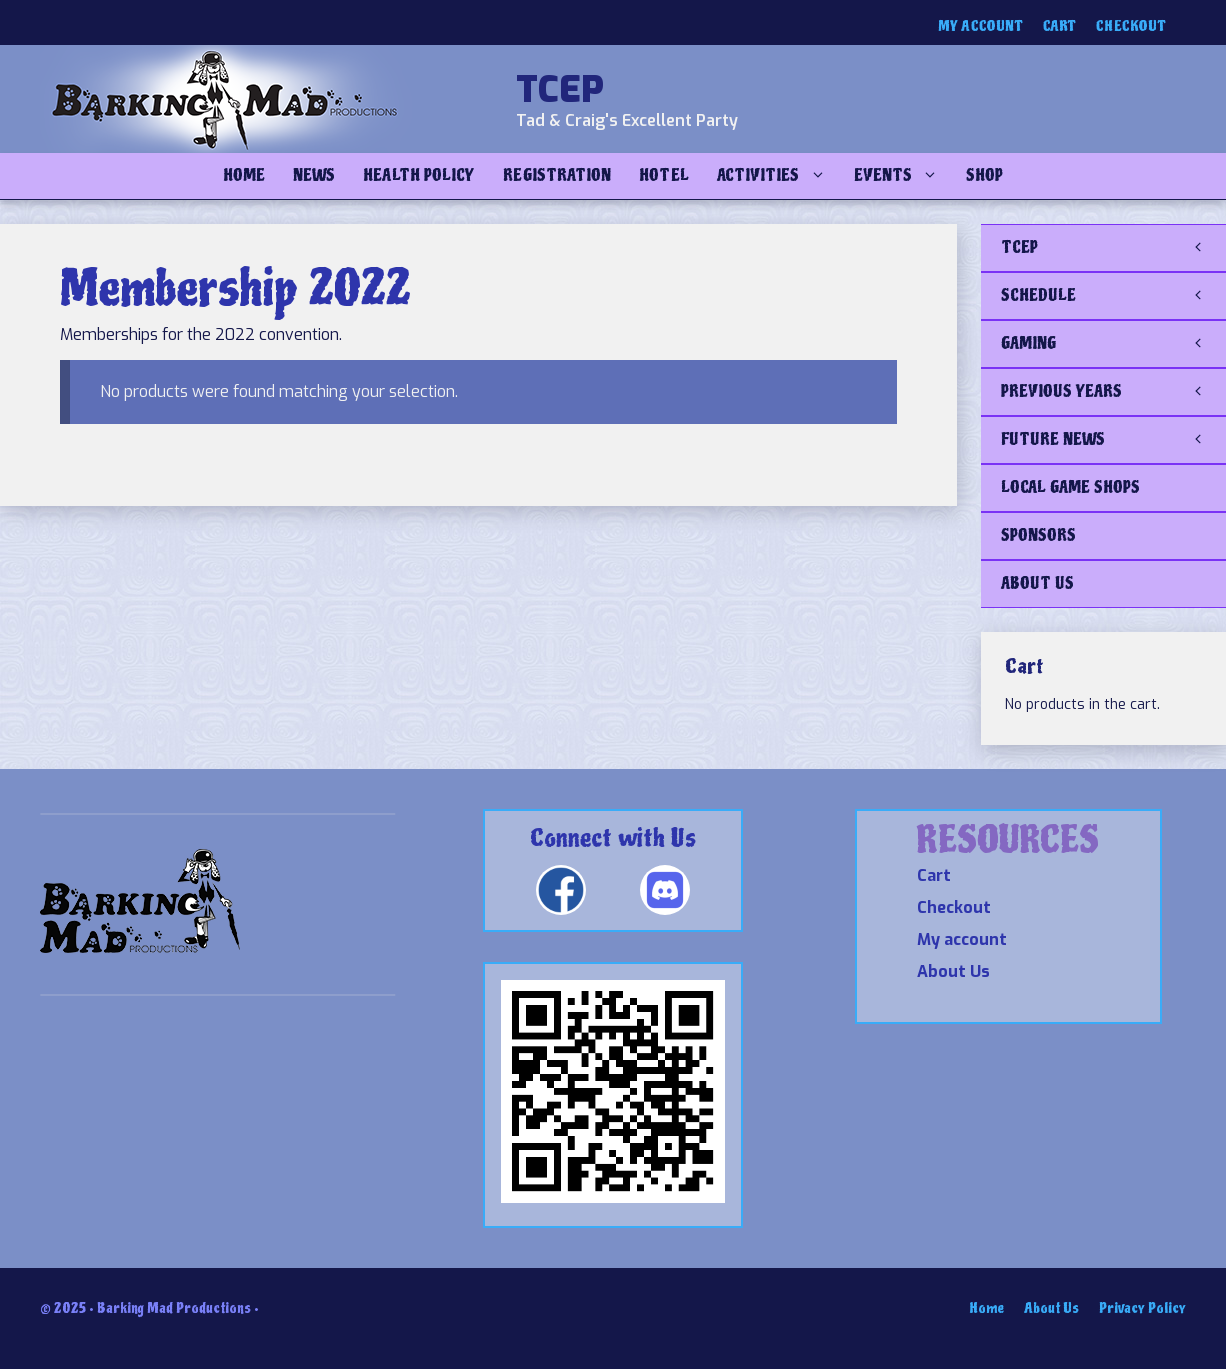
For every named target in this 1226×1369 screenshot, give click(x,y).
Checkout (1131, 26)
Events (903, 176)
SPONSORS (1038, 535)
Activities (778, 176)
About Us (953, 971)
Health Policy (419, 175)
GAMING (1113, 344)
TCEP (560, 90)
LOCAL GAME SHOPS (1070, 487)
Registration (557, 175)
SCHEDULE (1113, 296)
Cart (1059, 26)
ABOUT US (1037, 583)
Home (244, 175)
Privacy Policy (1142, 1308)
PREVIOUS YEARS (1113, 392)
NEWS (314, 175)
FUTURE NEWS (1113, 440)
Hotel (663, 175)
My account (980, 26)
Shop (984, 175)
